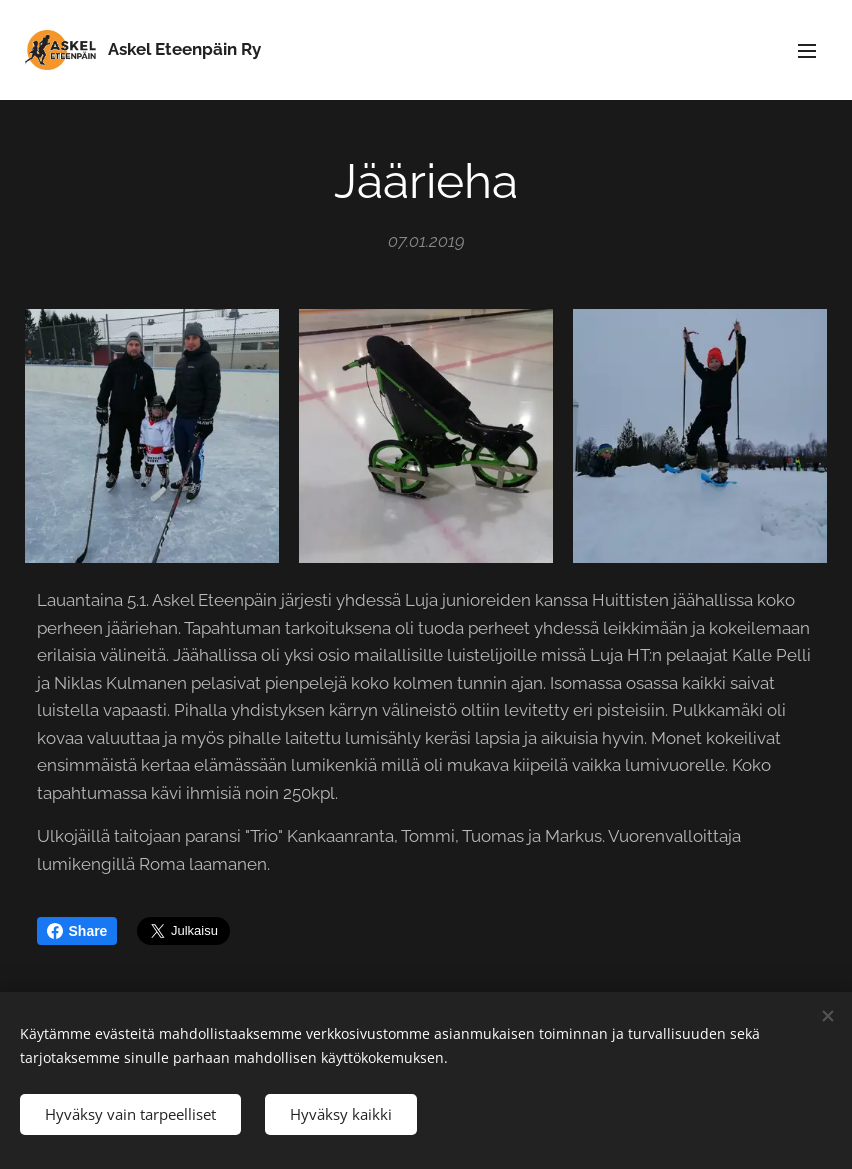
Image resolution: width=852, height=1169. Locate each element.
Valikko (807, 51)
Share (77, 931)
